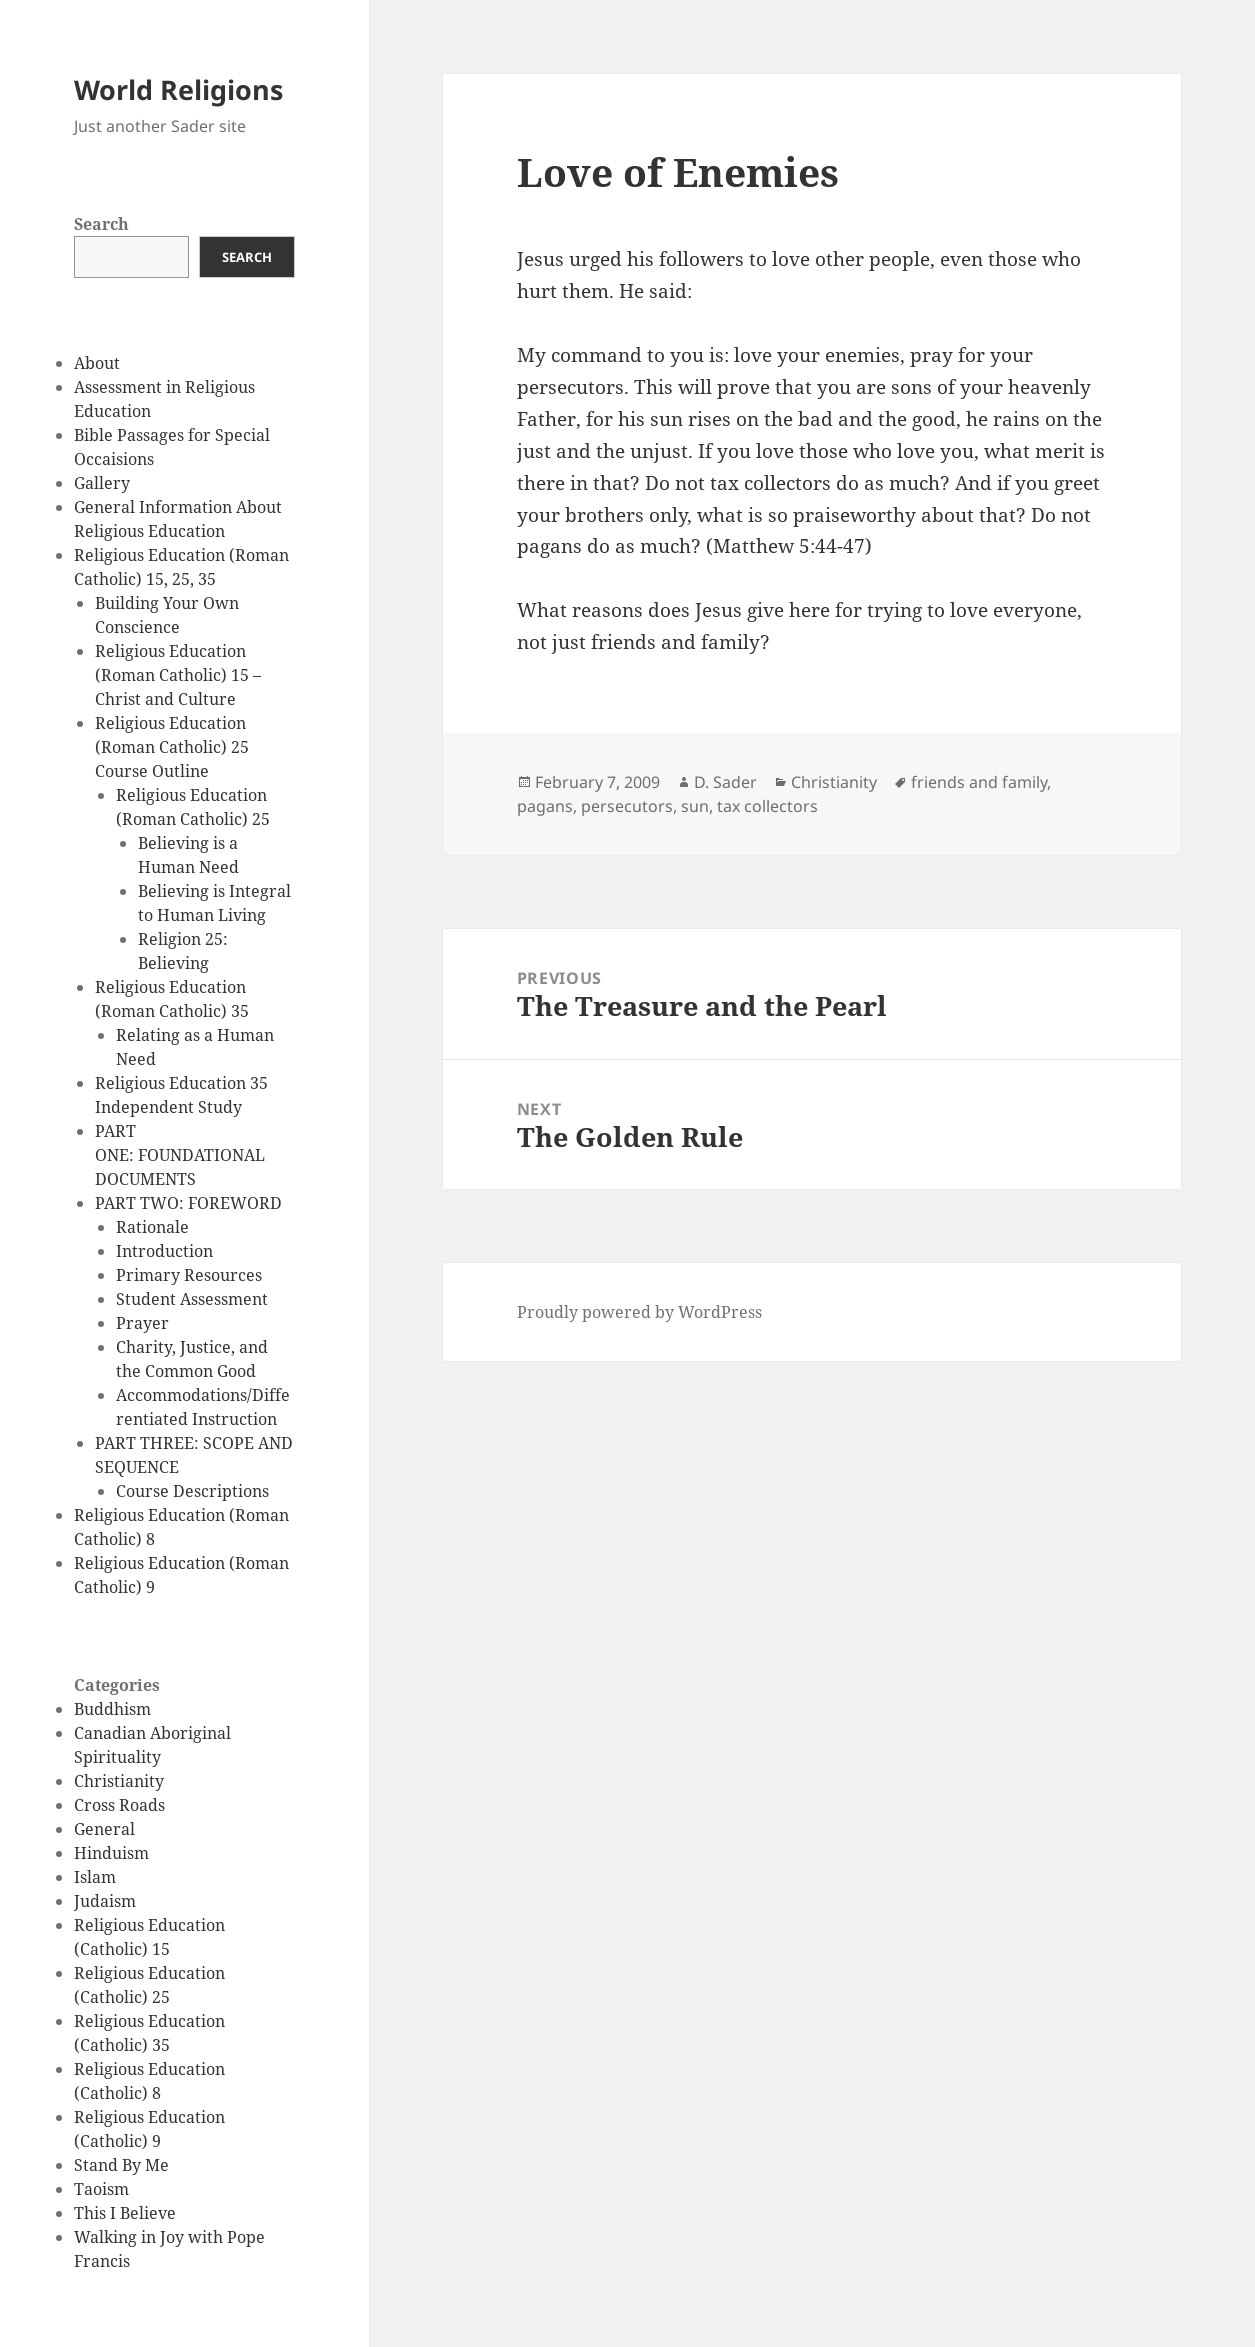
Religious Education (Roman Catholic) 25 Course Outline (172, 747)
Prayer (142, 1323)
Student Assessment (192, 1299)
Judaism (105, 1901)
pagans (545, 806)
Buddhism (112, 1709)
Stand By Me (121, 2165)
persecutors (627, 806)
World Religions (178, 89)
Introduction (164, 1251)
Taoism (101, 2189)
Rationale (152, 1227)
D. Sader (725, 782)
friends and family (979, 782)
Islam (95, 1877)
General (104, 1829)
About (97, 363)
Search (101, 224)
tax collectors (767, 806)
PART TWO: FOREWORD (188, 1203)
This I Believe (125, 2213)
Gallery (102, 483)
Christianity (119, 1781)
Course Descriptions (192, 1491)
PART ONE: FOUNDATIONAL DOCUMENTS (180, 1155)
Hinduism (111, 1853)
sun (695, 806)
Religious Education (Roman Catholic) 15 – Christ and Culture (178, 675)
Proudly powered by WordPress (639, 1312)
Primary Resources (189, 1275)
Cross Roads (119, 1805)
